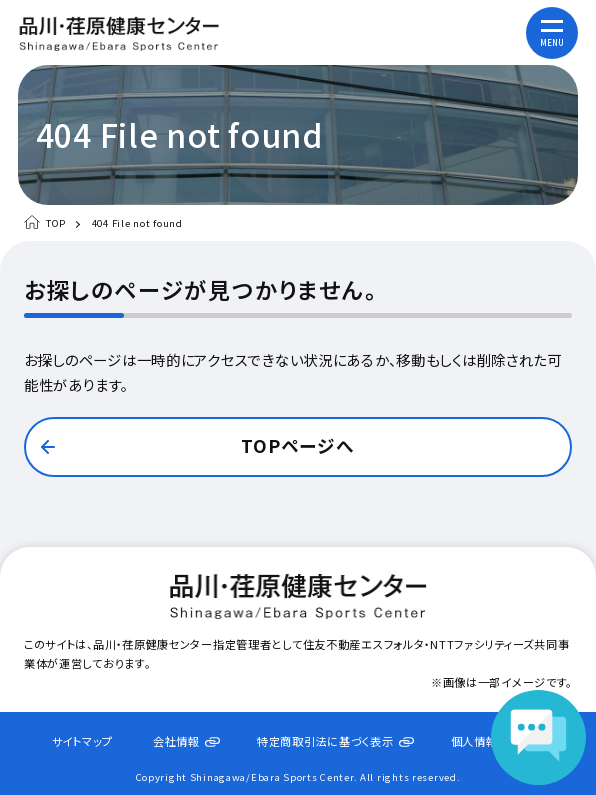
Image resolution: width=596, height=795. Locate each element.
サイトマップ (82, 741)
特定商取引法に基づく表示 (325, 741)
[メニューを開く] (552, 33)
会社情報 (176, 741)
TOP (56, 223)
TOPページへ (297, 445)
